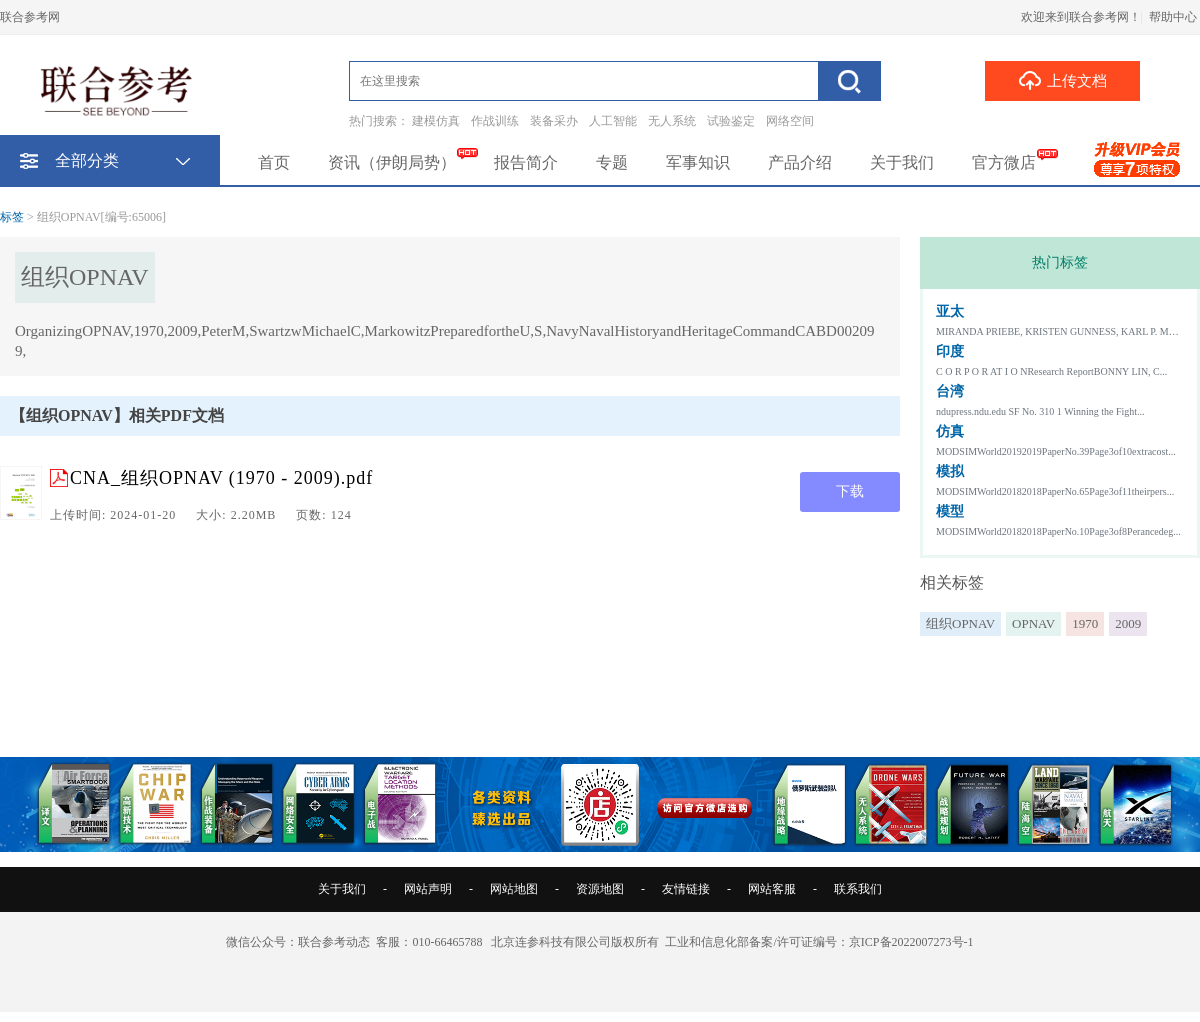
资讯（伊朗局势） (392, 162)
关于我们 (902, 162)
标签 (12, 217)
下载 (850, 491)
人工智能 (613, 121)
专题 (612, 162)
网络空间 (790, 121)
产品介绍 (800, 162)
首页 (274, 162)
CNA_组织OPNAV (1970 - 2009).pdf (221, 478)
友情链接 (686, 889)
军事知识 (698, 162)
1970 (1085, 623)
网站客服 (772, 889)
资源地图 (600, 889)
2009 (1128, 623)
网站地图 (514, 889)
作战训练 (495, 121)
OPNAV (1033, 623)
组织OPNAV (960, 623)
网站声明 (428, 889)
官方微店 (1004, 162)
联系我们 (858, 889)
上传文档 (1062, 80)
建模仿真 (436, 121)
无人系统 (672, 121)
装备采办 (554, 121)
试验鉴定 (731, 121)
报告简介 (526, 162)
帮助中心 (1173, 17)
